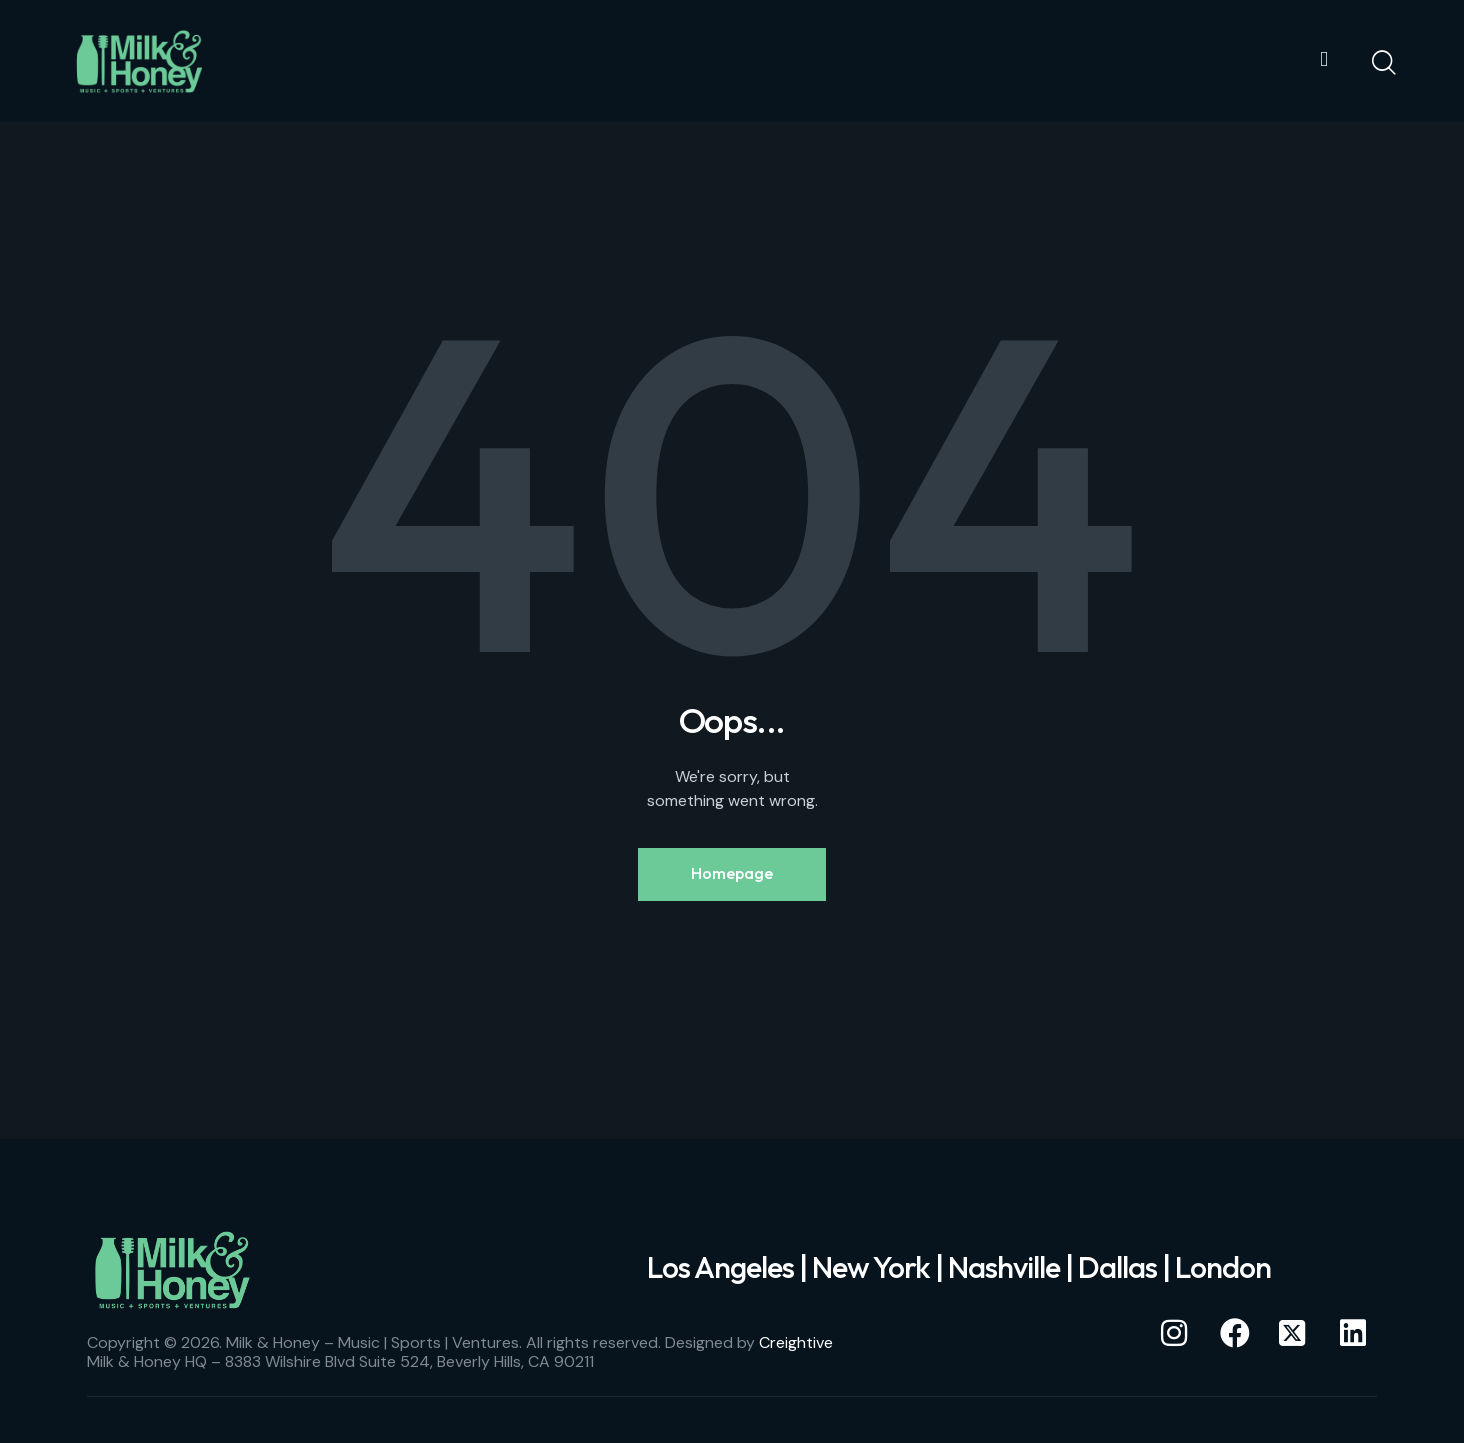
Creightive (796, 1345)
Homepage (732, 875)
